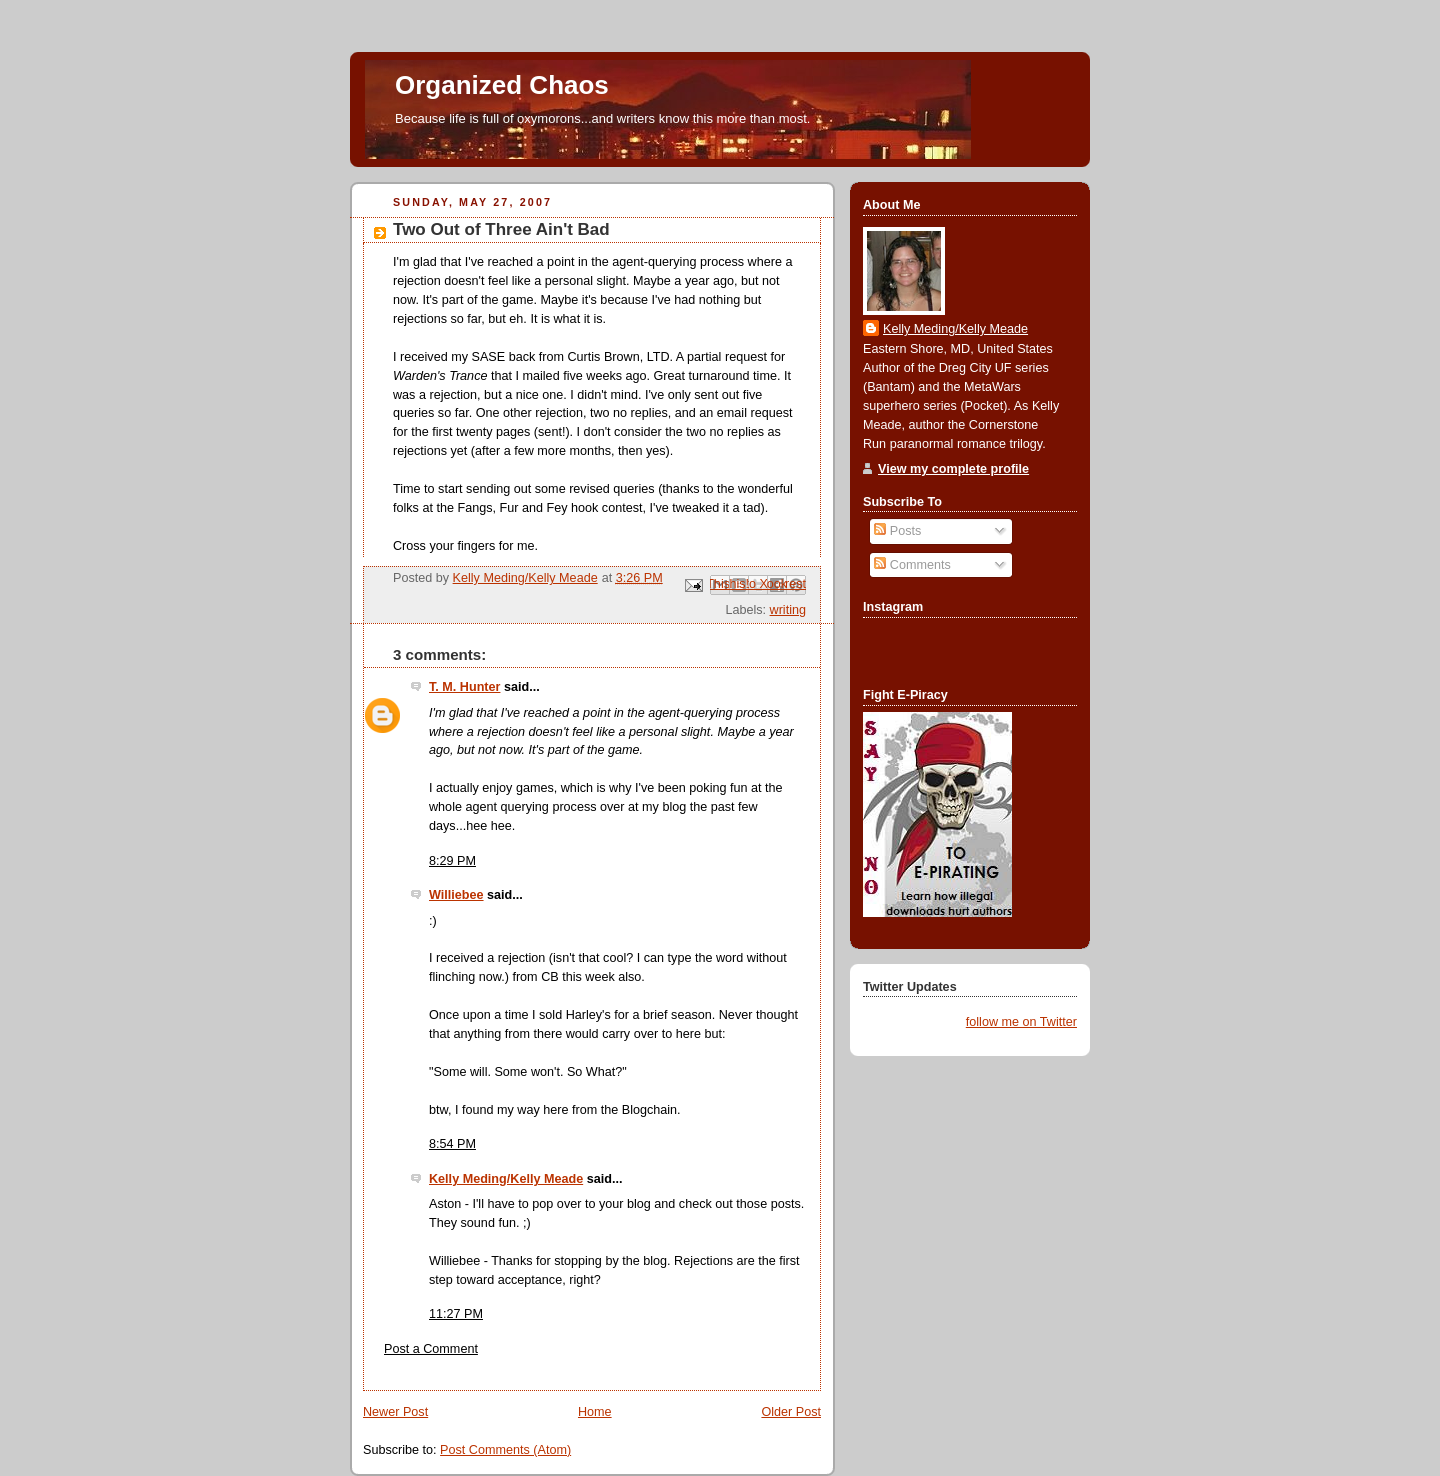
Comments (912, 565)
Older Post (791, 1412)
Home (595, 1412)
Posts (897, 531)
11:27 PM (456, 1314)
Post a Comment (431, 1349)
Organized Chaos (502, 85)
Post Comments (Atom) (505, 1450)
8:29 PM (452, 861)
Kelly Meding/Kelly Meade (506, 1179)
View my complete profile (953, 469)
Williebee (456, 895)
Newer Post (395, 1412)
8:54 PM (452, 1144)
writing (788, 610)
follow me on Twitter (1021, 1022)
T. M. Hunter (464, 687)
